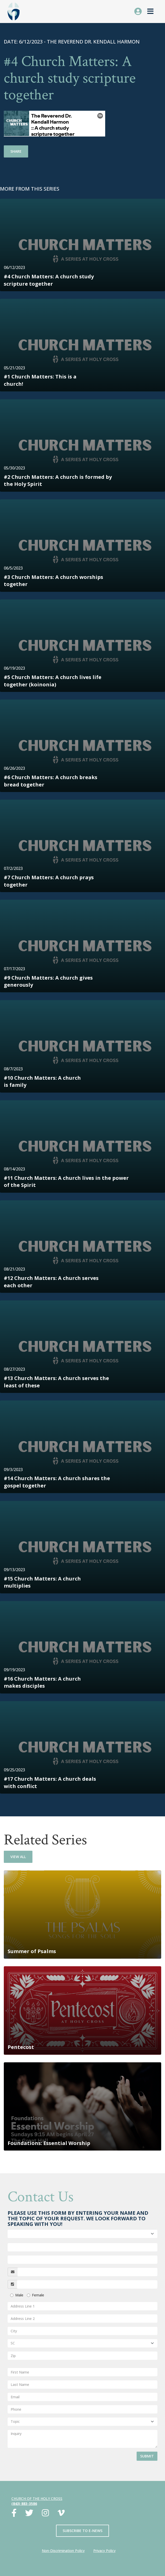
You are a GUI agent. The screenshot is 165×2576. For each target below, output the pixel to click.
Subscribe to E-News (82, 2530)
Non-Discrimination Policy (63, 2550)
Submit (147, 2456)
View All (18, 1856)
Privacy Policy (104, 2550)
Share (16, 151)
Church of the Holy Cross (36, 2498)
